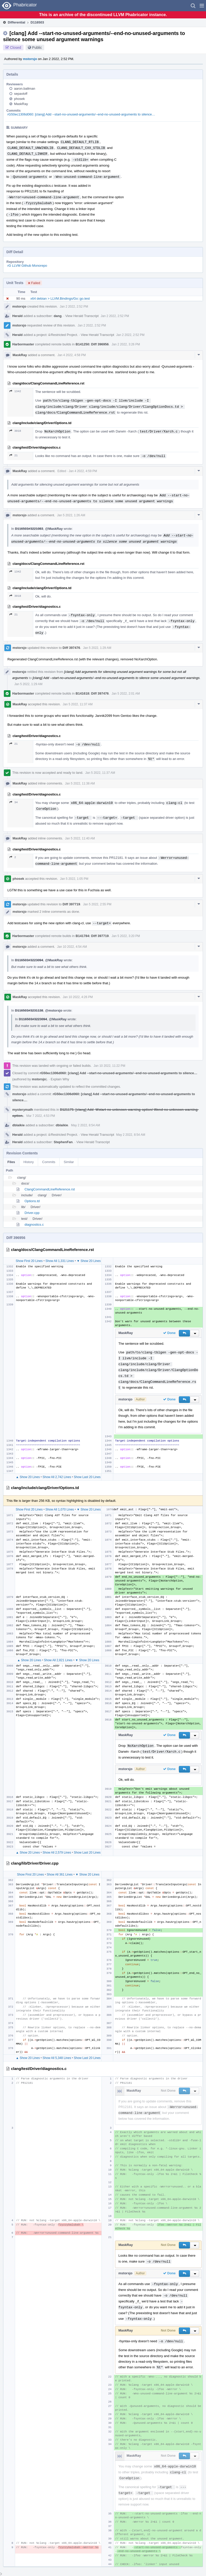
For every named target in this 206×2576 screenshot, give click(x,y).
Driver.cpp (32, 1213)
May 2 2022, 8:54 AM (85, 1125)
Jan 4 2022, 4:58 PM (72, 355)
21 (13, 455)
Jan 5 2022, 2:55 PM (97, 904)
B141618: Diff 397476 (92, 693)
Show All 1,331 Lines (59, 1261)
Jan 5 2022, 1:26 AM (71, 515)
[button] (202, 5)
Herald (17, 316)
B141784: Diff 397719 (92, 936)
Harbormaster (23, 344)
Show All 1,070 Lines (59, 1509)
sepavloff (20, 94)
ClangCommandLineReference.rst (50, 1189)
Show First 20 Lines (29, 1261)
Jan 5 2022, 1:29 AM (97, 648)
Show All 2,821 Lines (58, 1660)
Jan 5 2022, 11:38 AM (80, 783)
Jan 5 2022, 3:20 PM (126, 936)
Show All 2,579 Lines (57, 1852)
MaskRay (21, 104)
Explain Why (60, 1079)
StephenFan (63, 1142)
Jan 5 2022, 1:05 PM (74, 879)
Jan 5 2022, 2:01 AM (126, 693)
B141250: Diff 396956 (92, 344)
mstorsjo (30, 59)
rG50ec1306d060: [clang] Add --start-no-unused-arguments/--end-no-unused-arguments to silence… (81, 114)
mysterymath (22, 1109)
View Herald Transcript (82, 316)
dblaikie (18, 1125)
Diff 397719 (71, 904)
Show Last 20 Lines (87, 1477)
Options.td (32, 1201)
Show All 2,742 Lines (57, 1477)
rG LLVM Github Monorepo (27, 265)
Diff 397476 (71, 648)
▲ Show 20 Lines (28, 1477)
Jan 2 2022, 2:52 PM (74, 306)
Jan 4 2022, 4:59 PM (83, 471)
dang (58, 316)
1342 (15, 391)
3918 (15, 431)
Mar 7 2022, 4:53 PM (40, 1116)
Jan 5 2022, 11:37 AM (78, 704)
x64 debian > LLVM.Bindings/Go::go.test (60, 298)
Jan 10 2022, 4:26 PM (78, 997)
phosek (19, 99)
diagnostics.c (34, 1224)
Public (37, 47)
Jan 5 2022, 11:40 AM (80, 838)
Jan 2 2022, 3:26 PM (126, 344)
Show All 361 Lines (60, 1874)
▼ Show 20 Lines (89, 1261)
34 (13, 802)
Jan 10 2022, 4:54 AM (72, 947)
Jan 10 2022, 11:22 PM (109, 1066)
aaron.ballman (24, 88)
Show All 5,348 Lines (57, 2058)
